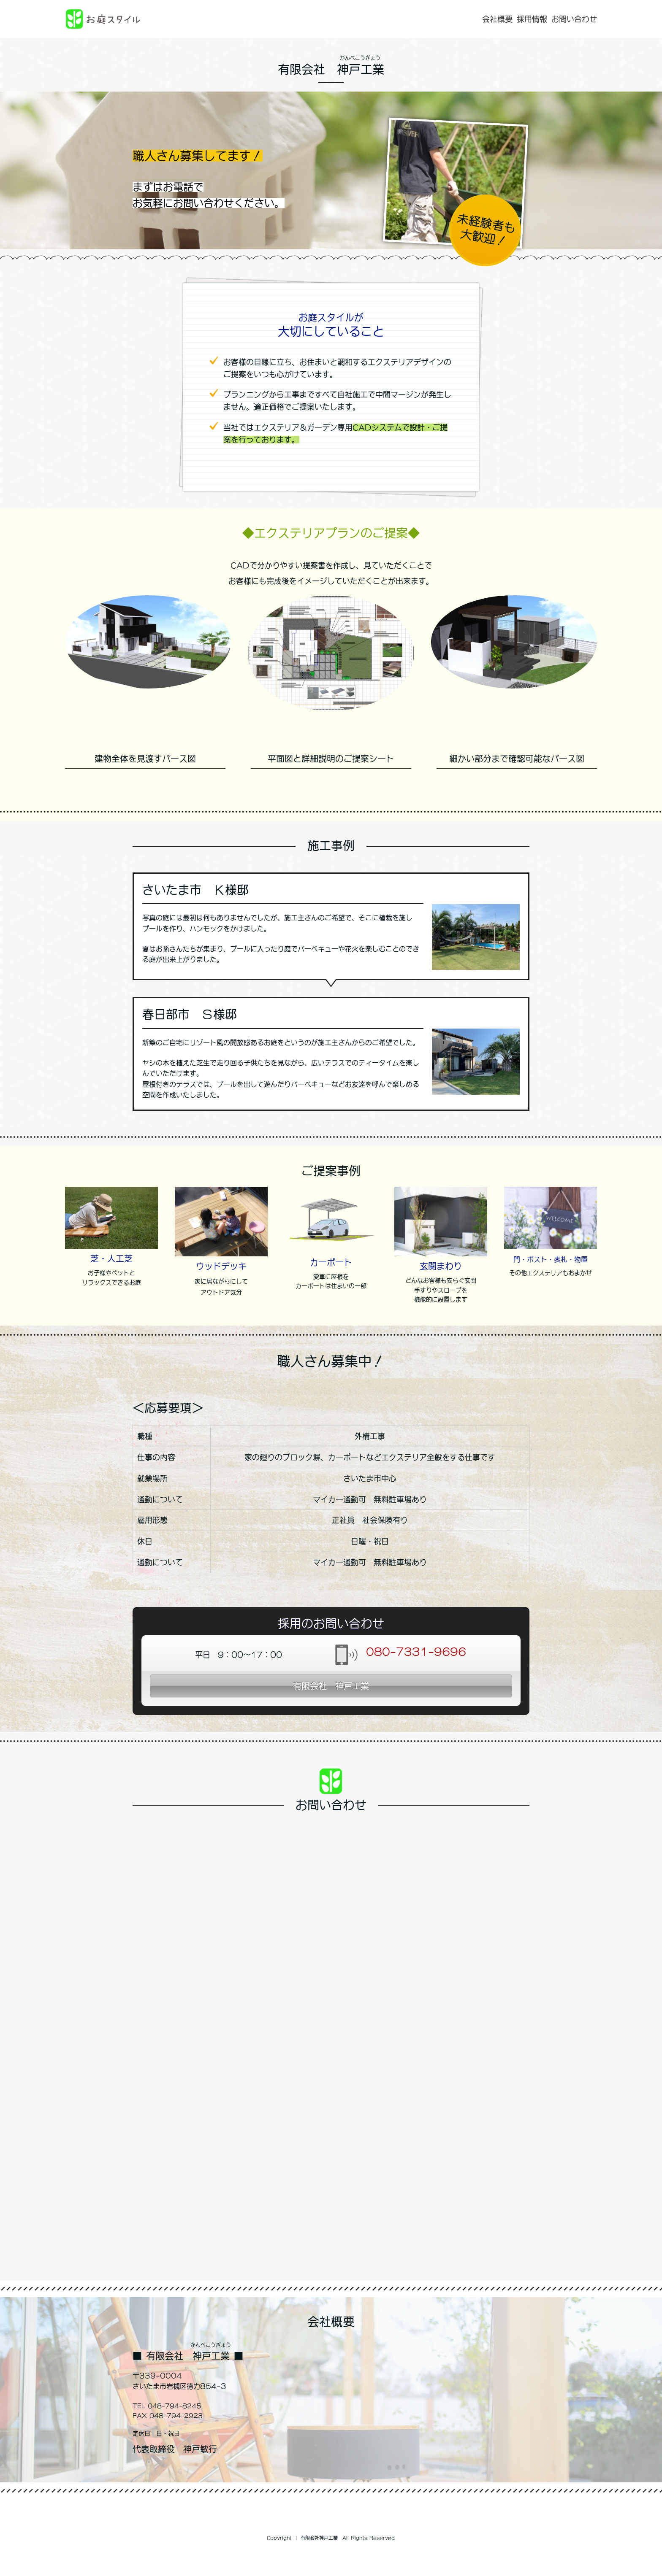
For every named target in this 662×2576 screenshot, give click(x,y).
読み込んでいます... (331, 2046)
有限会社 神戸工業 (331, 1686)
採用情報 (532, 19)
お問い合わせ (574, 19)
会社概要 (497, 19)
